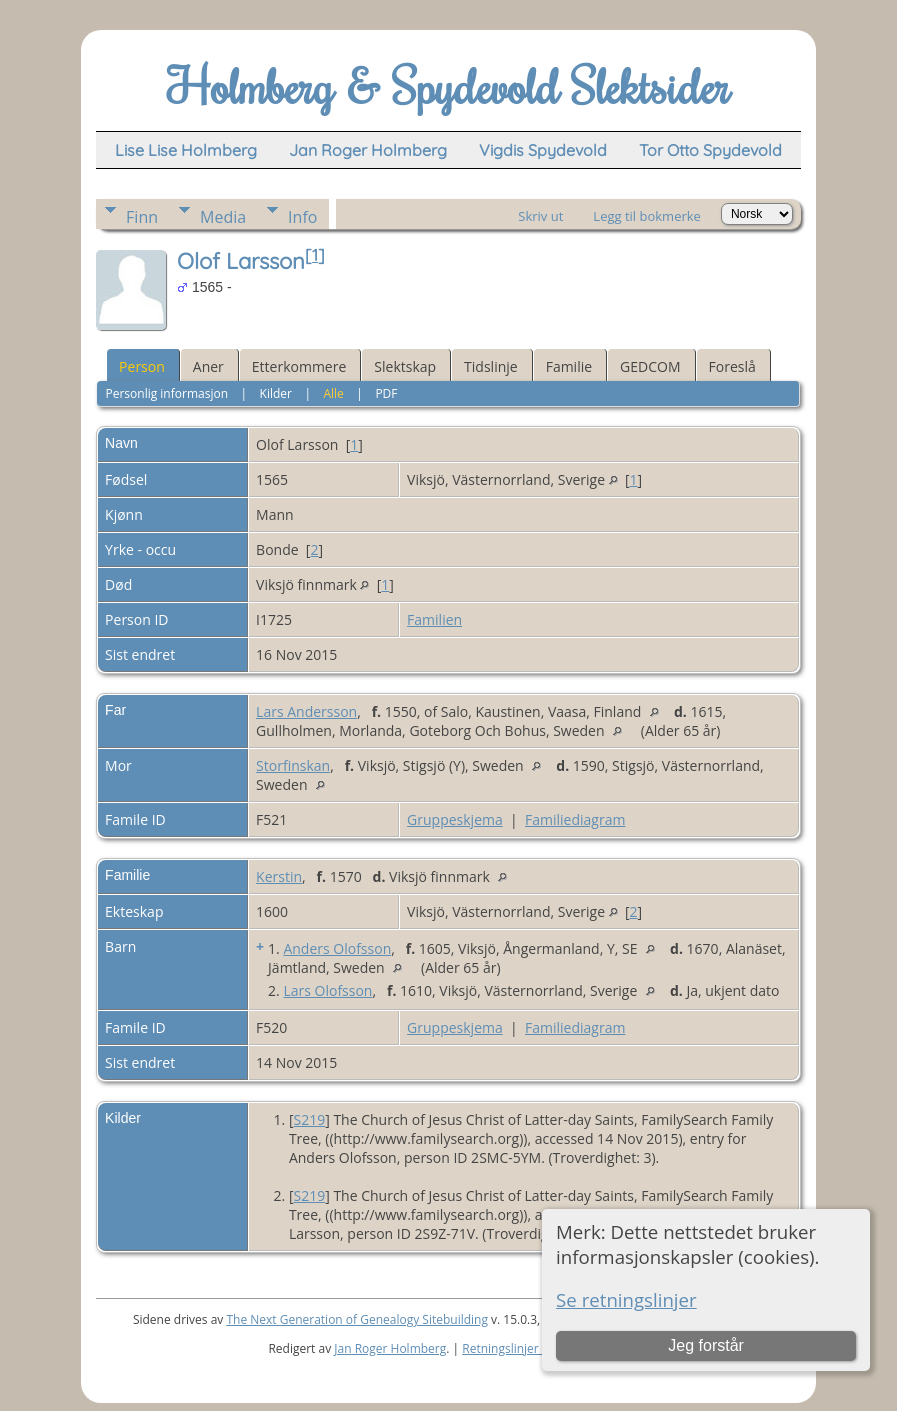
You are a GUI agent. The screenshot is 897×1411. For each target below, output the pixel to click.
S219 (309, 1119)
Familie (569, 366)
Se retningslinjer (626, 1299)
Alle (333, 393)
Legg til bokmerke (647, 216)
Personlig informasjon (166, 393)
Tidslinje (491, 366)
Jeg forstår (706, 1345)
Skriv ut (540, 216)
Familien (434, 619)
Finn (142, 217)
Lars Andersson (306, 711)
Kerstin (279, 876)
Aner (208, 366)
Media (223, 217)
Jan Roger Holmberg (390, 1348)
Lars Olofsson (327, 990)
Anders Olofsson (337, 948)
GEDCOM (650, 366)
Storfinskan (293, 765)
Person (142, 366)
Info (302, 217)
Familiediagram (575, 819)
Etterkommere (299, 366)
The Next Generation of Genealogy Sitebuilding (357, 1319)
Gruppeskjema (455, 819)
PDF (386, 393)
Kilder (276, 393)
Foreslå (732, 366)
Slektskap (405, 366)
